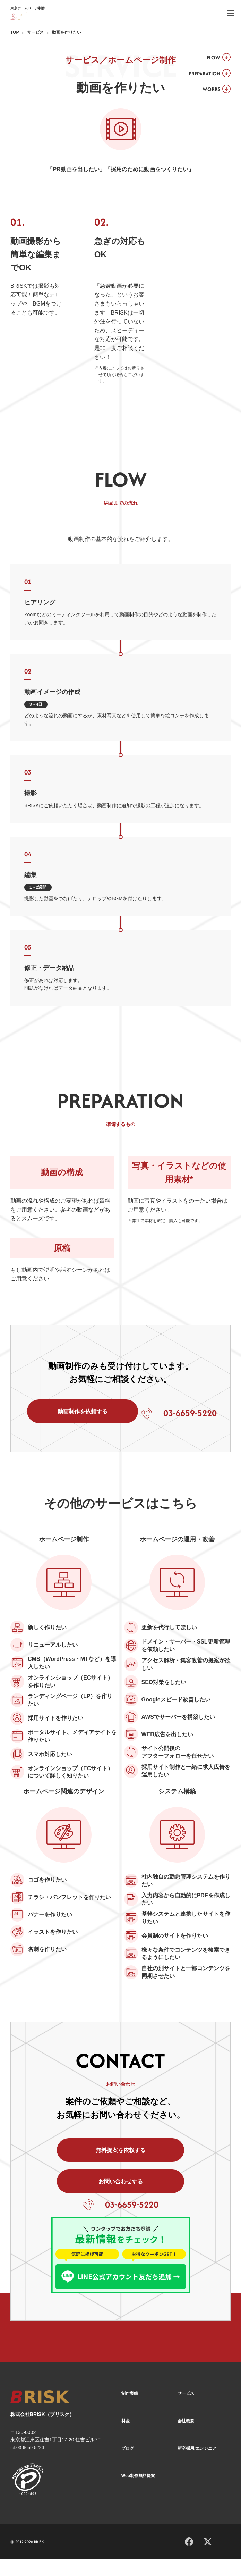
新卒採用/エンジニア (197, 2465)
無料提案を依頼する (69, 2195)
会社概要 (186, 2438)
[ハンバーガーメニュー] (230, 13)
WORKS (208, 93)
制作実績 (129, 2411)
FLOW (210, 58)
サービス (35, 32)
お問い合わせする (172, 2195)
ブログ (127, 2465)
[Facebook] (189, 2557)
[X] (208, 2558)
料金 (125, 2438)
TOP (14, 32)
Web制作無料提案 (138, 2492)
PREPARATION (201, 76)
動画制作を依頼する (74, 1417)
